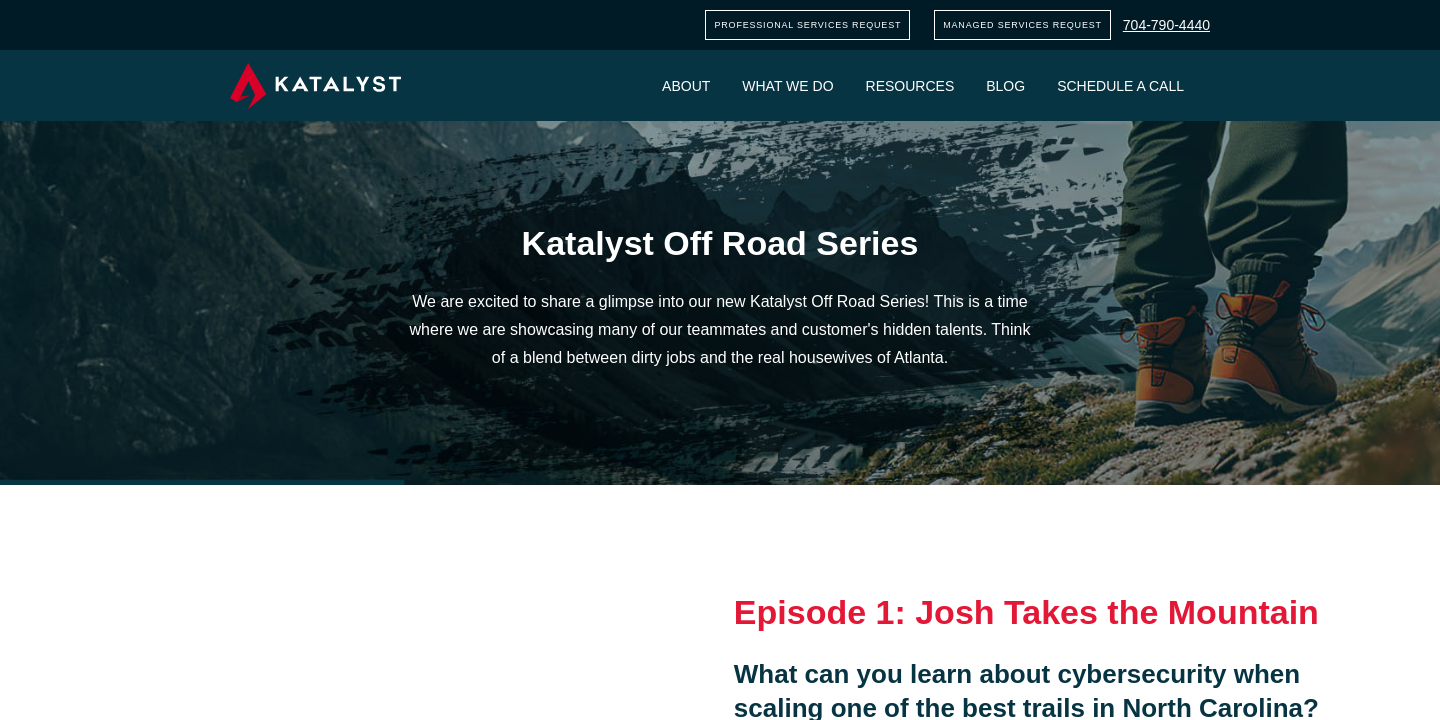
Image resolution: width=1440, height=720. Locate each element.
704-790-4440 (1166, 25)
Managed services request (1022, 25)
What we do (787, 86)
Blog (1005, 86)
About (686, 86)
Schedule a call (1120, 86)
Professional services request (807, 25)
